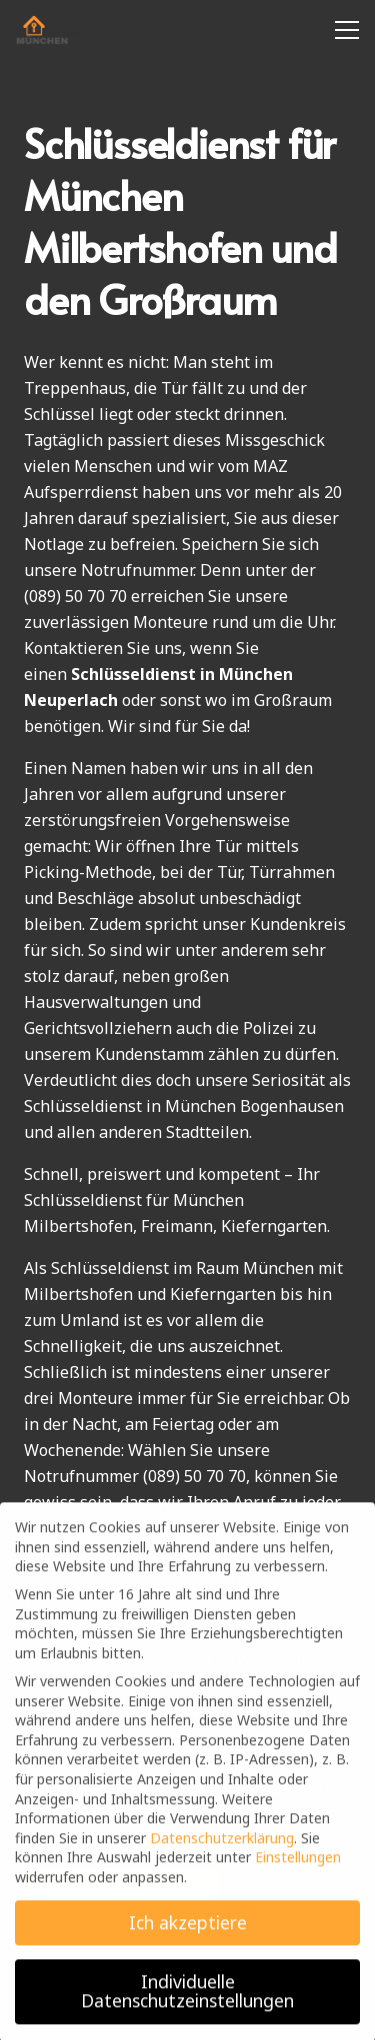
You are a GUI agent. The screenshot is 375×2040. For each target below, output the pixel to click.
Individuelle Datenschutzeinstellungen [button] (187, 2001)
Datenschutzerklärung (222, 1847)
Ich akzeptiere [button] (188, 1932)
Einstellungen (298, 1866)
